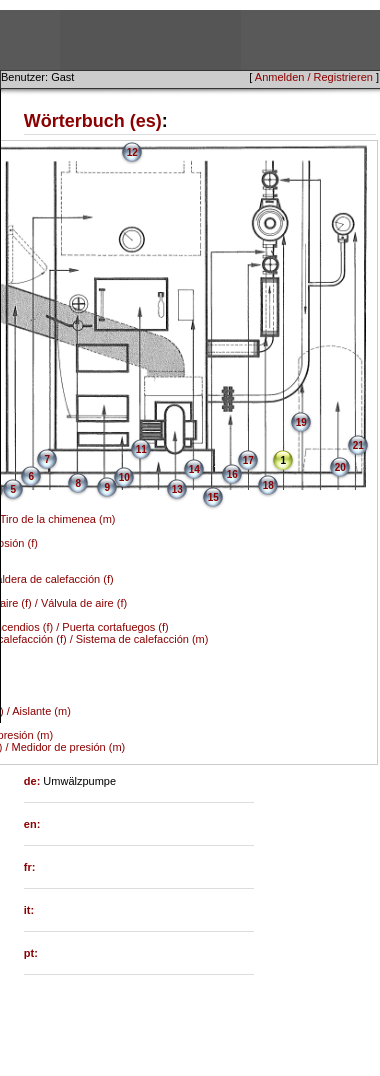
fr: (30, 867)
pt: (31, 953)
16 (232, 474)
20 (340, 467)
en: (32, 824)
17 (248, 460)
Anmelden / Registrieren (314, 77)
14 (194, 469)
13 (177, 489)
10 (124, 477)
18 (268, 485)
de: (34, 781)
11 (141, 449)
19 (301, 422)
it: (29, 910)
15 (213, 497)
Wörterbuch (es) (93, 121)
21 (358, 445)
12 (132, 152)
